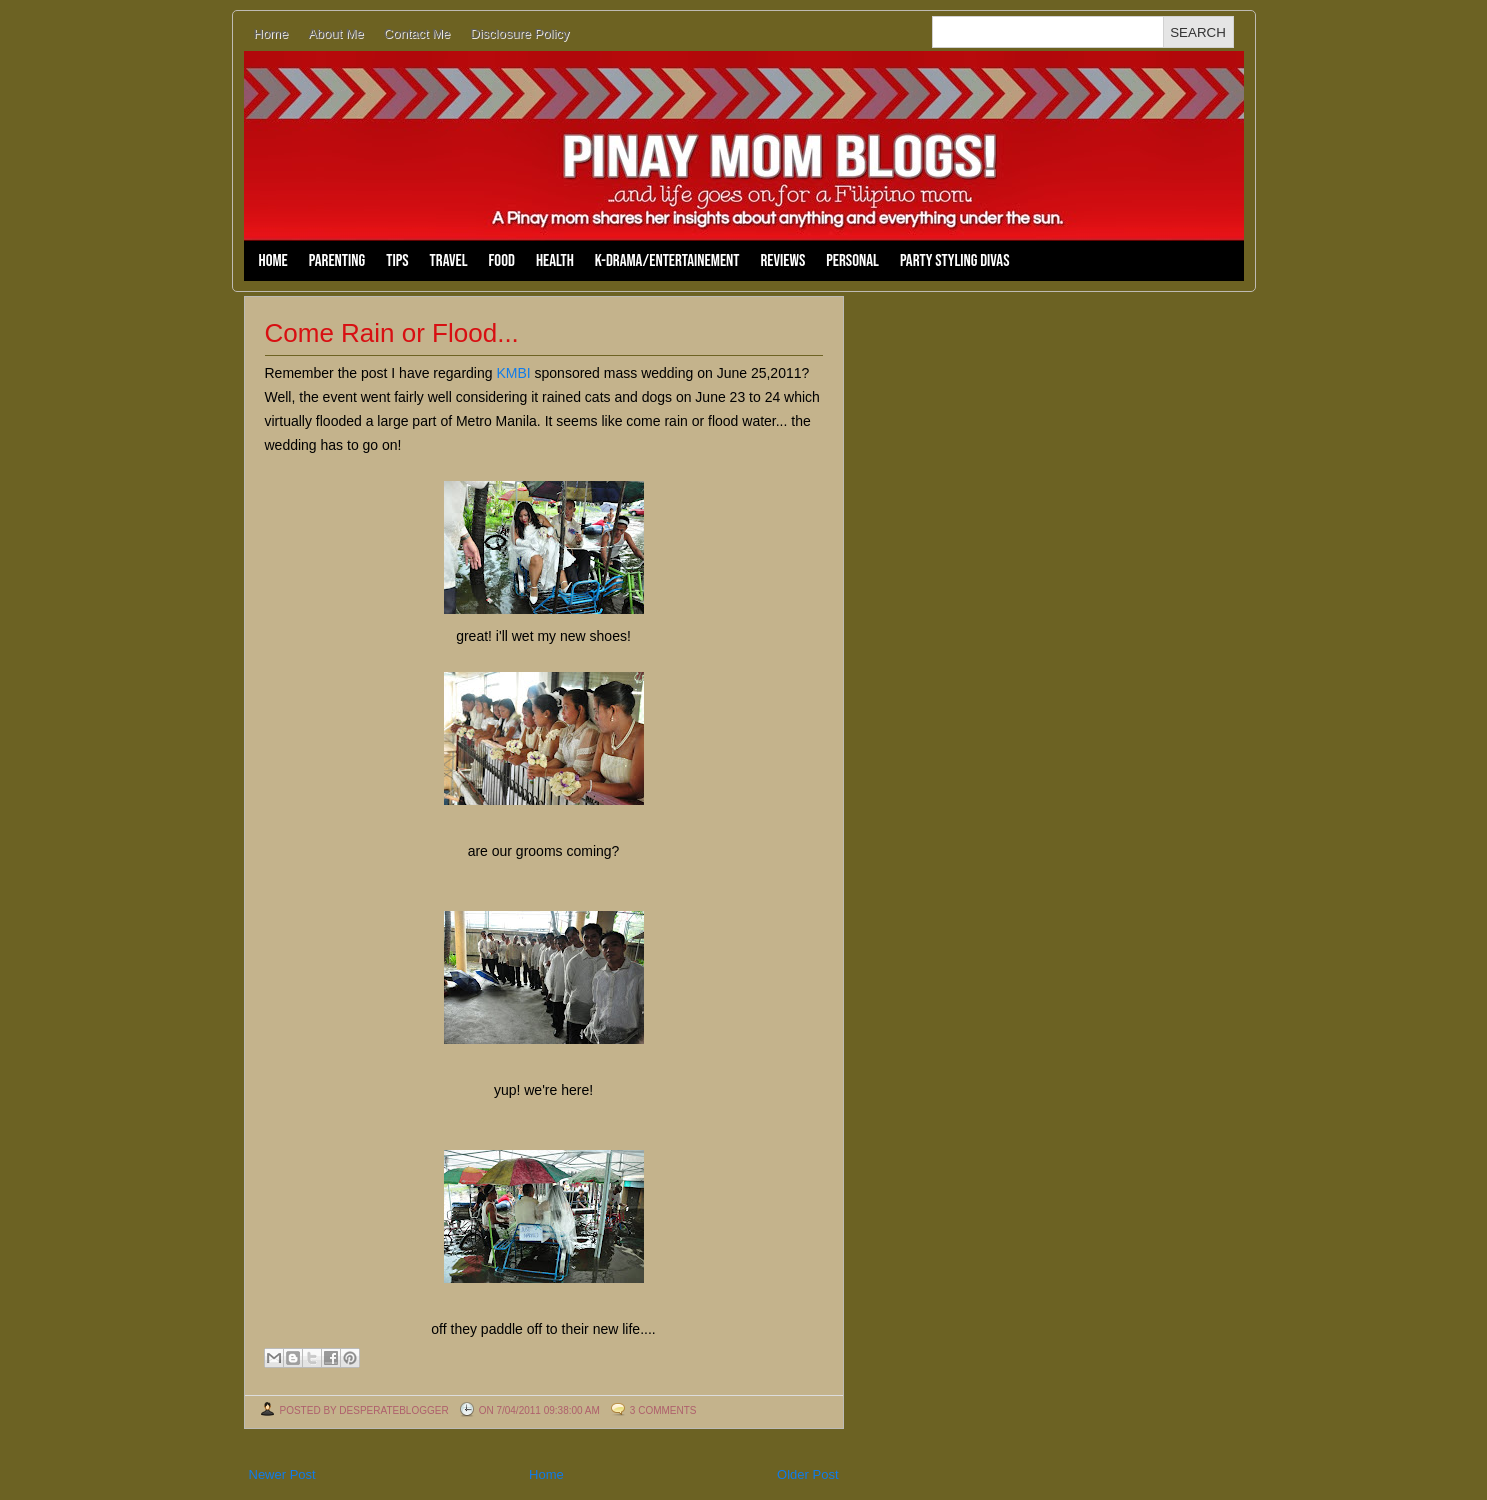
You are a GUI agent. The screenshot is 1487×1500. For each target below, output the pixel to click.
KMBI (513, 373)
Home (271, 33)
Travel (449, 261)
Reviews (783, 261)
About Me (336, 33)
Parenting (337, 261)
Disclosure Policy (519, 33)
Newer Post (282, 1474)
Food (502, 261)
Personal (852, 261)
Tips (397, 261)
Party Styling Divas (955, 261)
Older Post (807, 1474)
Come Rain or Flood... (392, 333)
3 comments (663, 1410)
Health (555, 261)
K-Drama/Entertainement (667, 261)
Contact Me (417, 33)
